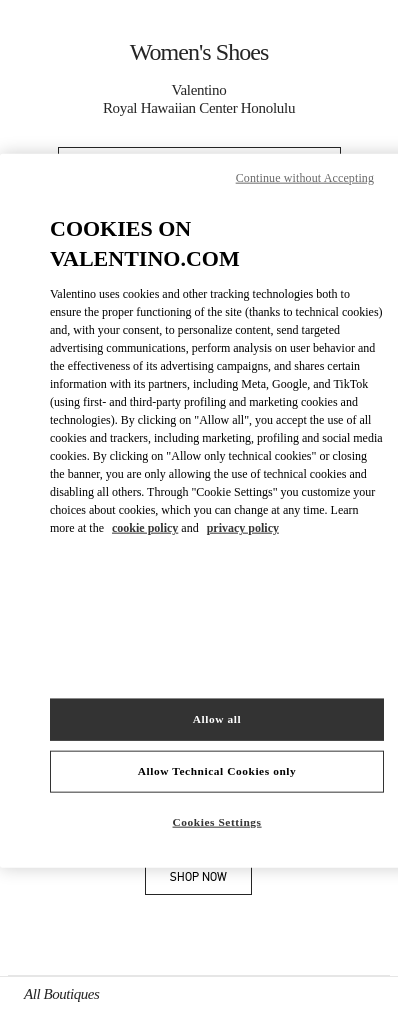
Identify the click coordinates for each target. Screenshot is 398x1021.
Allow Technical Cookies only (217, 771)
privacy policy (243, 528)
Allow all (217, 719)
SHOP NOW (211, 880)
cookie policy (145, 528)
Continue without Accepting (305, 177)
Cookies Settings (217, 822)
